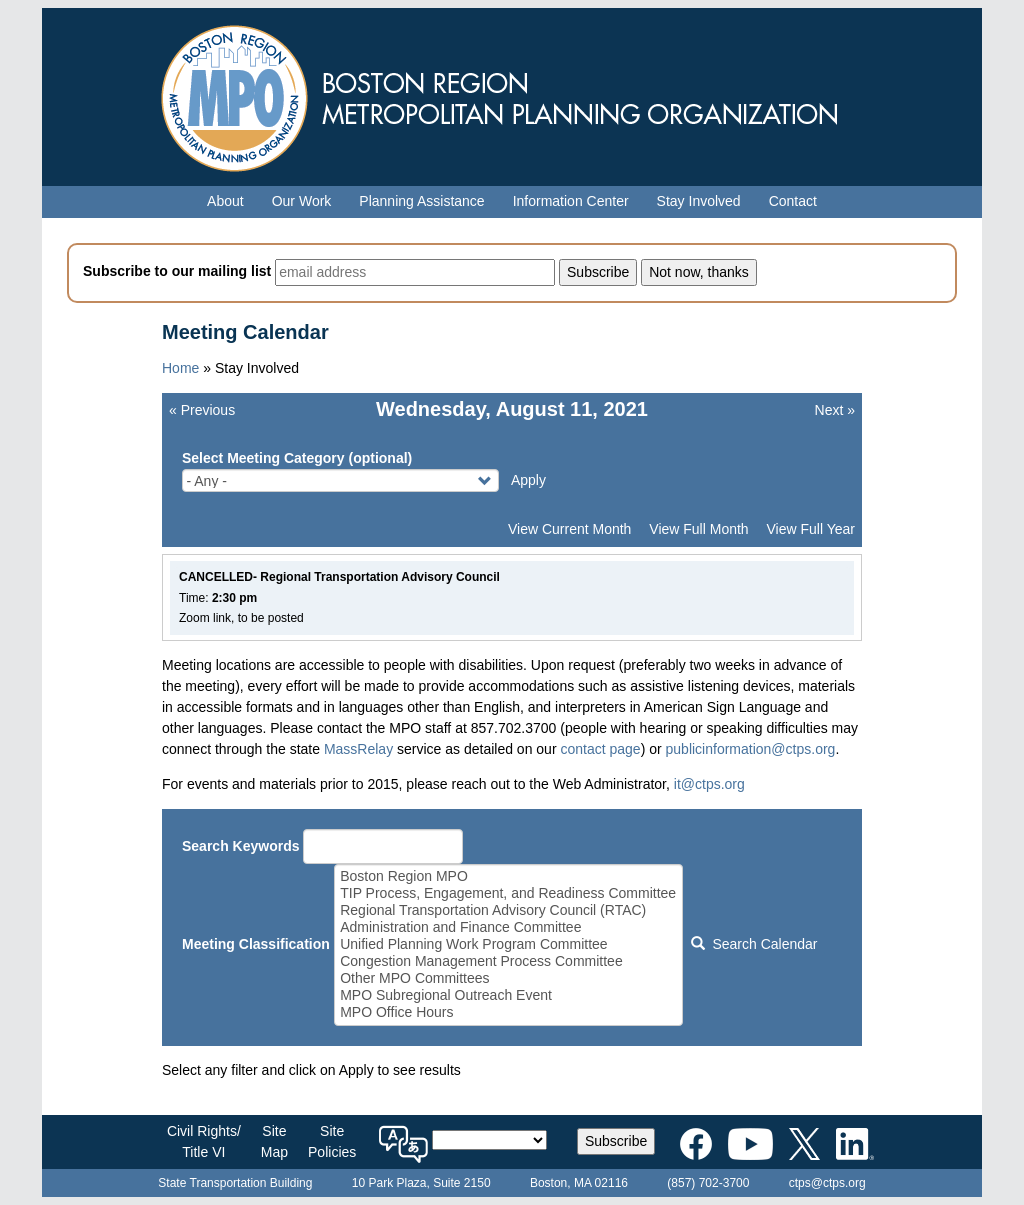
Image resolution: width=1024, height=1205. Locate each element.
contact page (600, 749)
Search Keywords (241, 846)
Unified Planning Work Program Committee (508, 944)
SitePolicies (332, 1141)
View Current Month (569, 529)
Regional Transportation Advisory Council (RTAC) (508, 910)
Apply (528, 480)
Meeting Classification (256, 944)
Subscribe (616, 1141)
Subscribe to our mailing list (177, 271)
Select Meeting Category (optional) (297, 458)
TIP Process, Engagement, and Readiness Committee (508, 893)
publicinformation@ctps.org (751, 749)
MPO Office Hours (508, 1012)
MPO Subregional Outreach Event (508, 995)
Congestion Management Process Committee (508, 961)
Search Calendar (754, 944)
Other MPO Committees (508, 978)
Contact (793, 201)
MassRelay (358, 749)
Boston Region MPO (508, 876)
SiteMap (274, 1141)
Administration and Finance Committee (508, 927)
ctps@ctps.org (827, 1183)
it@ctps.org (709, 784)
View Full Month (698, 529)
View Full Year (811, 529)
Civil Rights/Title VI (204, 1141)
